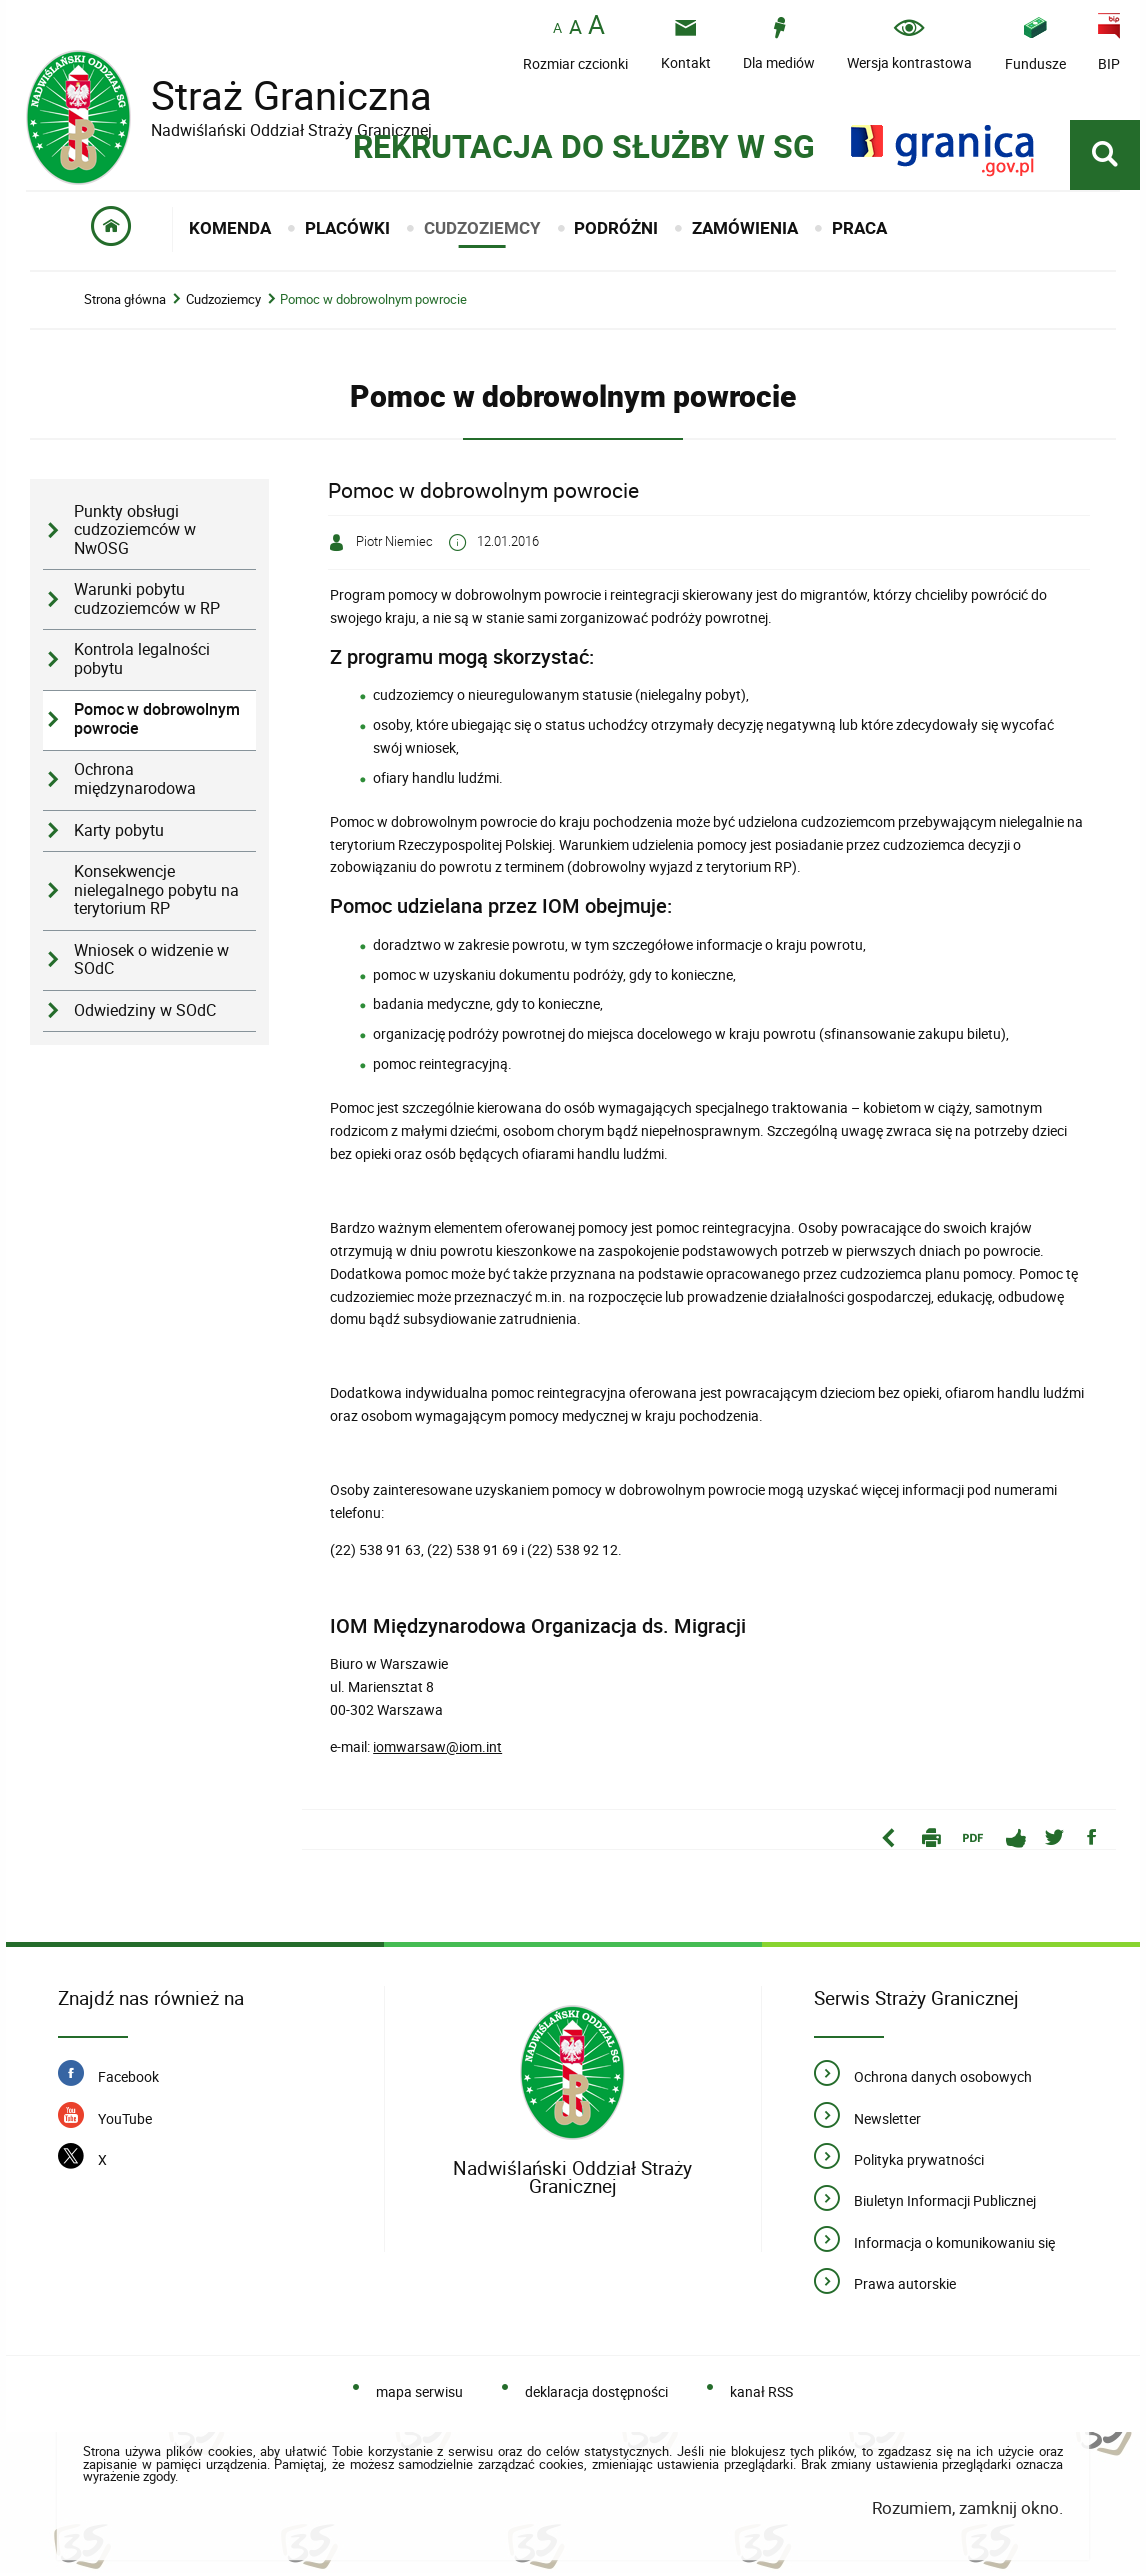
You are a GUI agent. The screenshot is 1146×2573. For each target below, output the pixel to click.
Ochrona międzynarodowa (135, 779)
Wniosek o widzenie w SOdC (151, 960)
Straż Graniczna (276, 95)
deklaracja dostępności (596, 2391)
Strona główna (125, 299)
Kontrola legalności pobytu (142, 659)
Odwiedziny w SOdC (145, 1010)
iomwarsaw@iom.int (437, 1746)
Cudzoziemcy (223, 299)
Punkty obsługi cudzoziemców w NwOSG (135, 530)
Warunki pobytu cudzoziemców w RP (147, 599)
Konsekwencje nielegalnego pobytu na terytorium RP (156, 890)
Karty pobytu (119, 830)
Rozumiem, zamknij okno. (967, 2507)
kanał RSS (761, 2391)
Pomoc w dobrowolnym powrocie (373, 299)
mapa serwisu (419, 2391)
